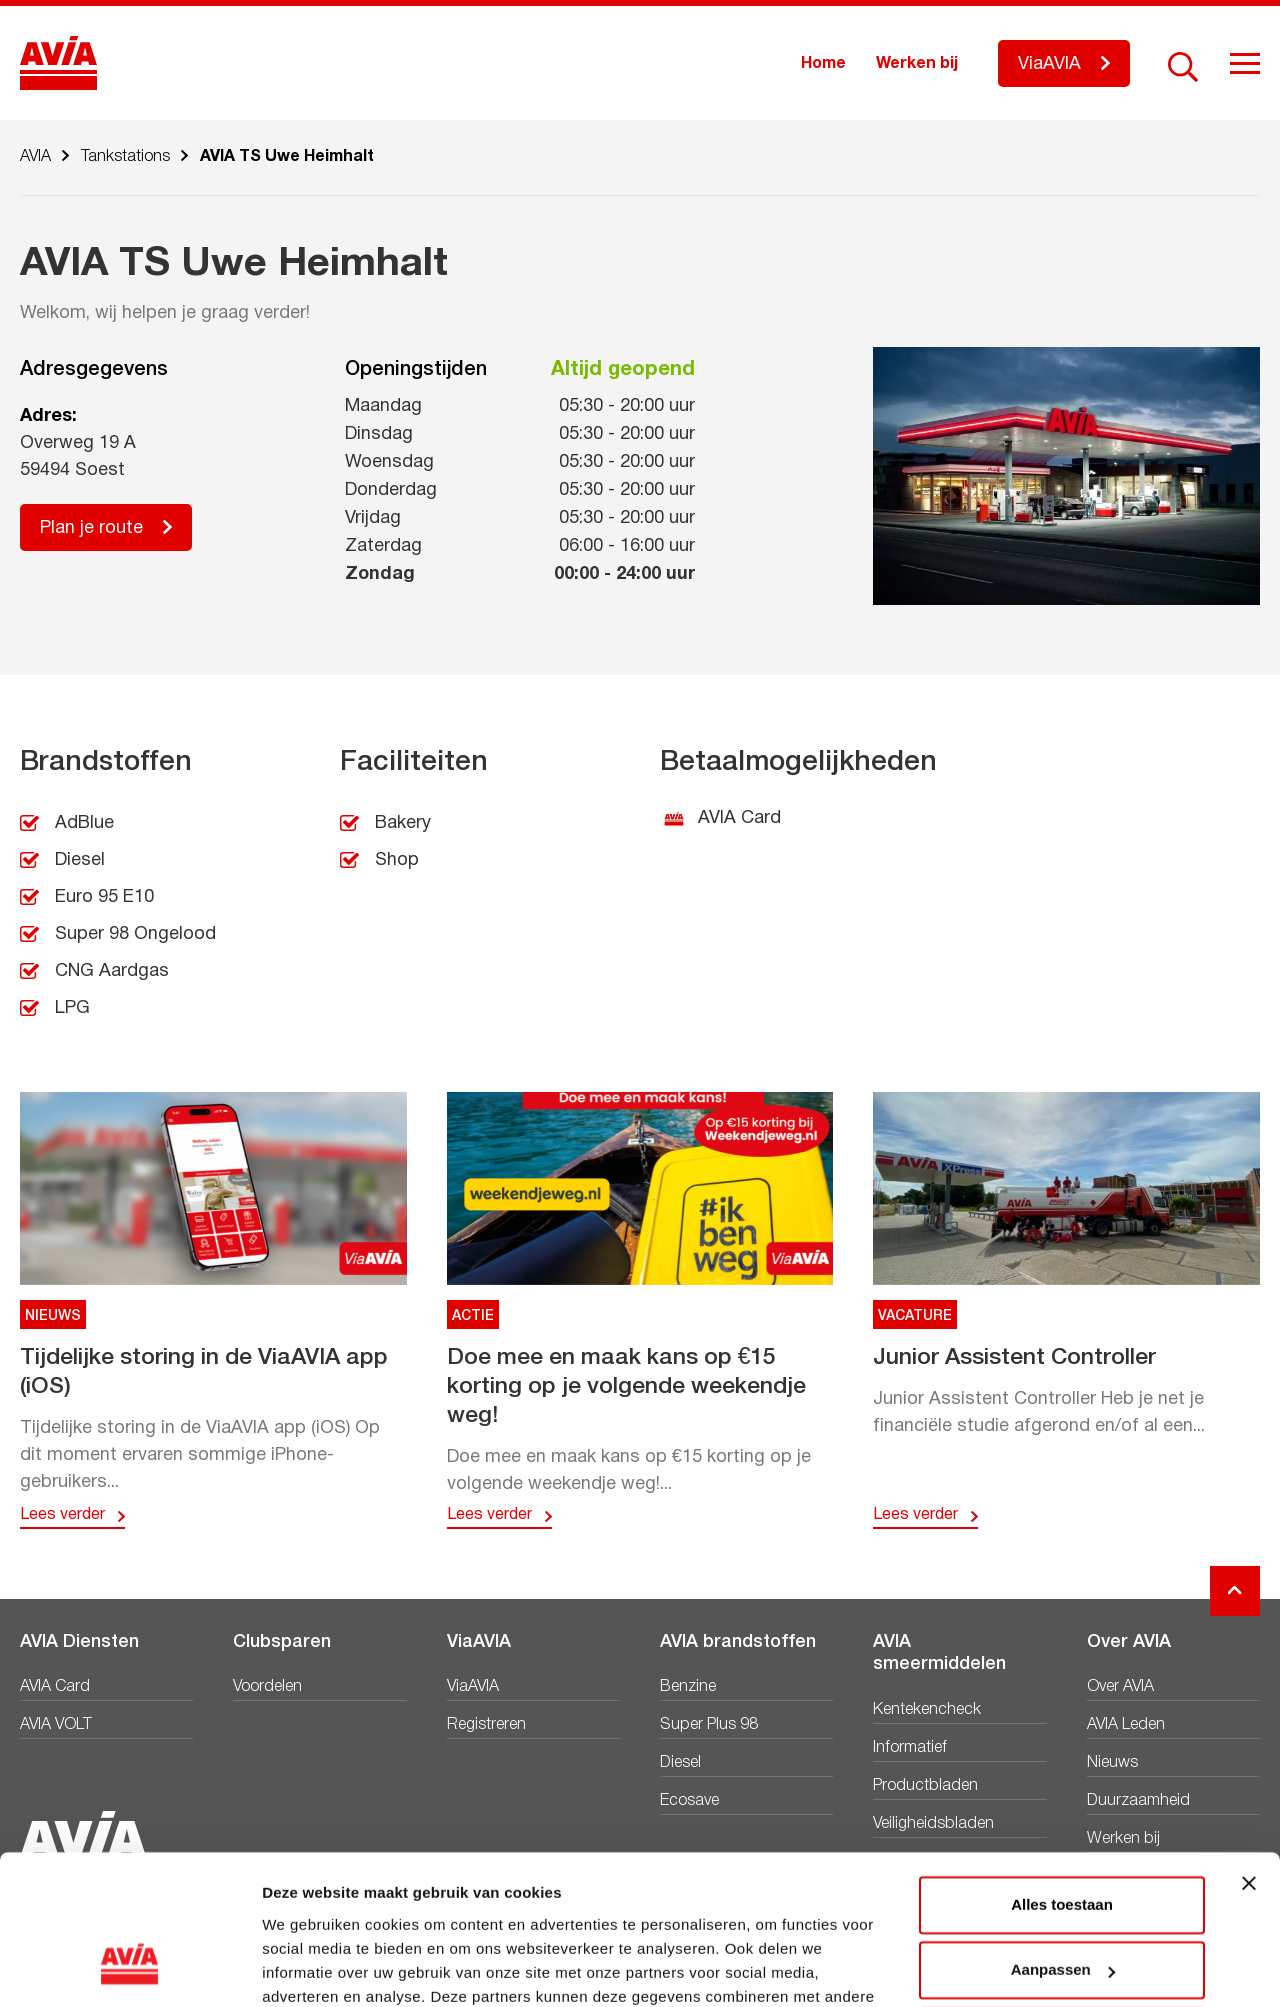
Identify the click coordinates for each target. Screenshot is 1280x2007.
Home (823, 64)
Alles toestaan (1062, 1772)
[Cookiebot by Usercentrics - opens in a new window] (129, 1968)
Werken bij (917, 64)
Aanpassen (1063, 1837)
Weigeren (1061, 1903)
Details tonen (309, 1967)
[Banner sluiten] (1249, 1751)
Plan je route (91, 528)
